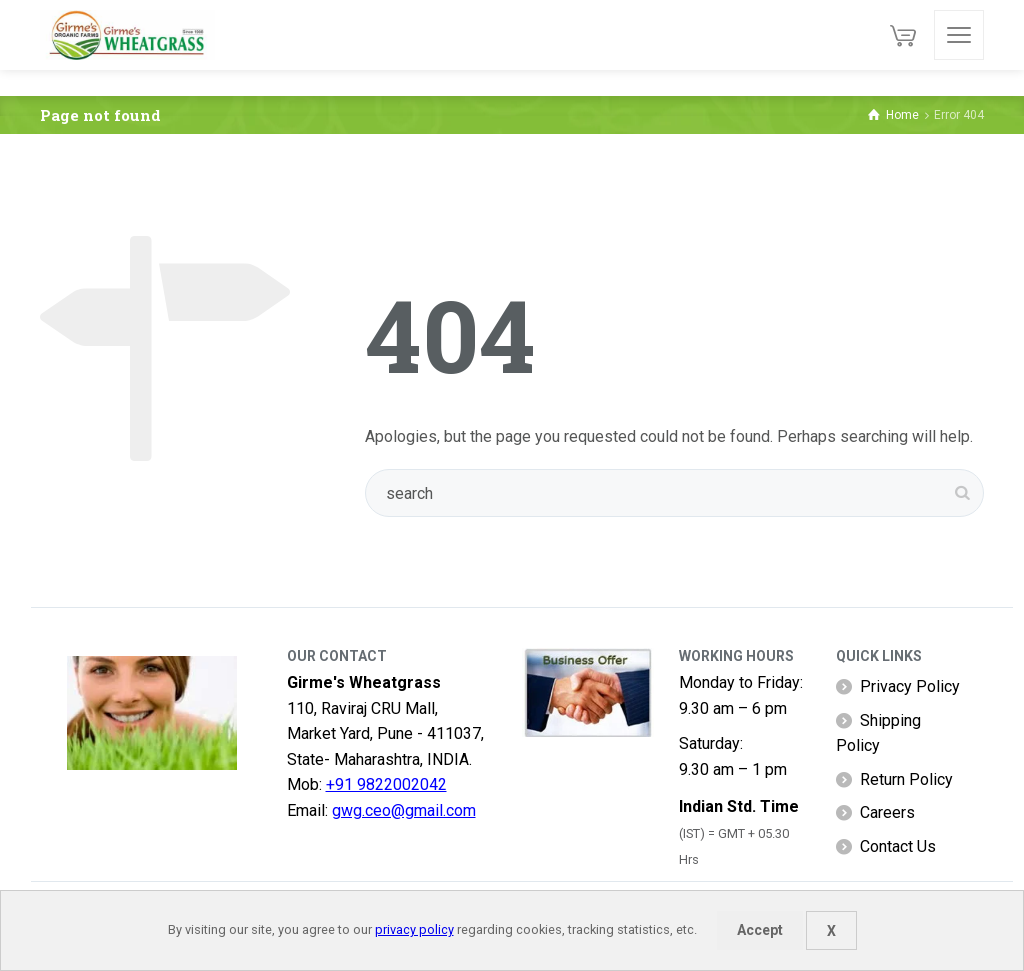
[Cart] (903, 35)
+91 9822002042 (386, 784)
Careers (887, 812)
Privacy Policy (910, 686)
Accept (760, 930)
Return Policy (906, 779)
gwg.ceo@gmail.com (404, 810)
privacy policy (414, 929)
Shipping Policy (878, 733)
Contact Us (898, 846)
